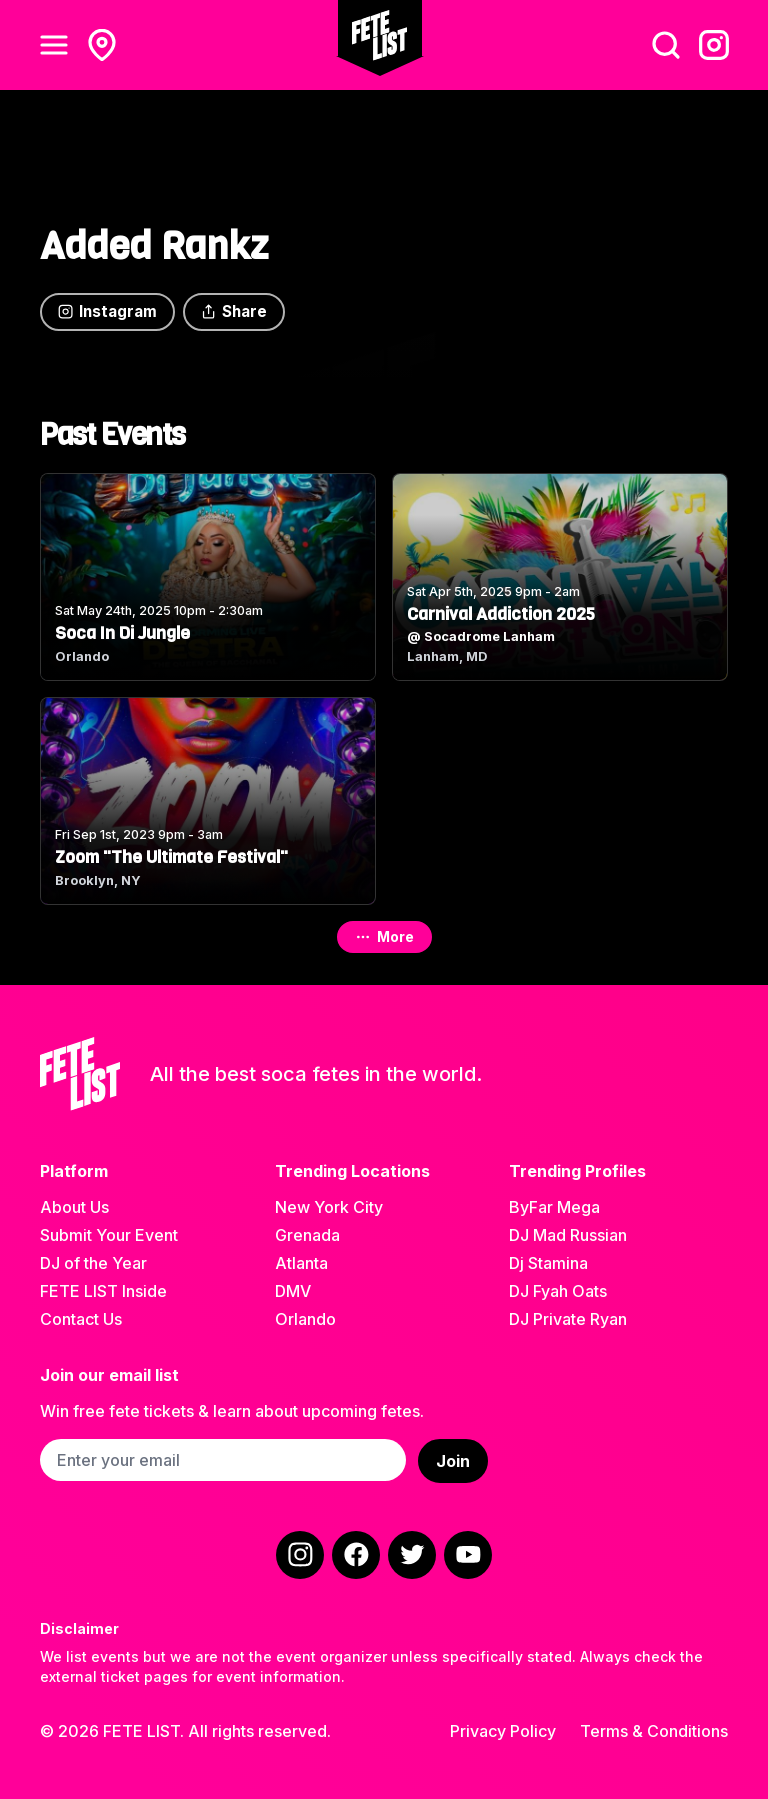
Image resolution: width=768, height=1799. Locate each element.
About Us (74, 1207)
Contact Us (81, 1319)
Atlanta (301, 1263)
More (384, 936)
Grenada (307, 1235)
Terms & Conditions (654, 1731)
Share (234, 311)
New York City (329, 1207)
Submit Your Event (109, 1235)
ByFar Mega (554, 1207)
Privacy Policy (503, 1731)
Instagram (107, 311)
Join (453, 1461)
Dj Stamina (548, 1263)
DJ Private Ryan (568, 1319)
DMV (293, 1291)
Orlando (305, 1319)
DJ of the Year (93, 1263)
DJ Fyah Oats (558, 1291)
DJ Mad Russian (568, 1235)
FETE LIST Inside (103, 1291)
